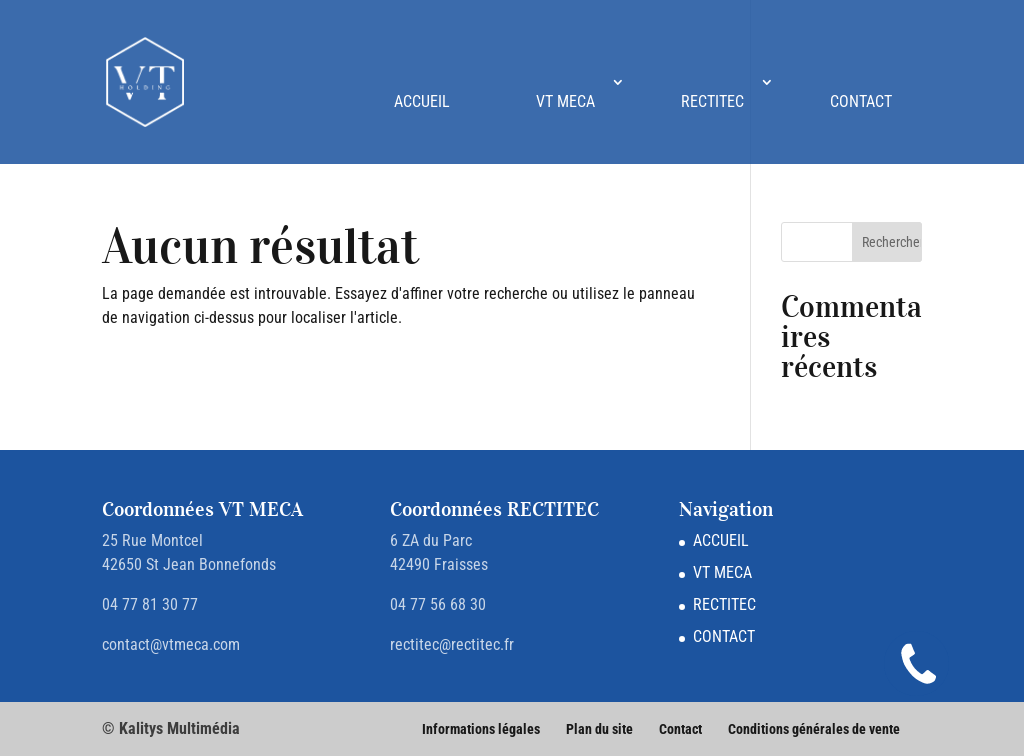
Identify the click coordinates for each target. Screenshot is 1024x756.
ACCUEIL (422, 101)
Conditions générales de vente (814, 729)
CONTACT (861, 101)
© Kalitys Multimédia (171, 728)
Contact (680, 729)
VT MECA (565, 101)
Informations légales (481, 729)
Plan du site (599, 729)
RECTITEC (712, 101)
